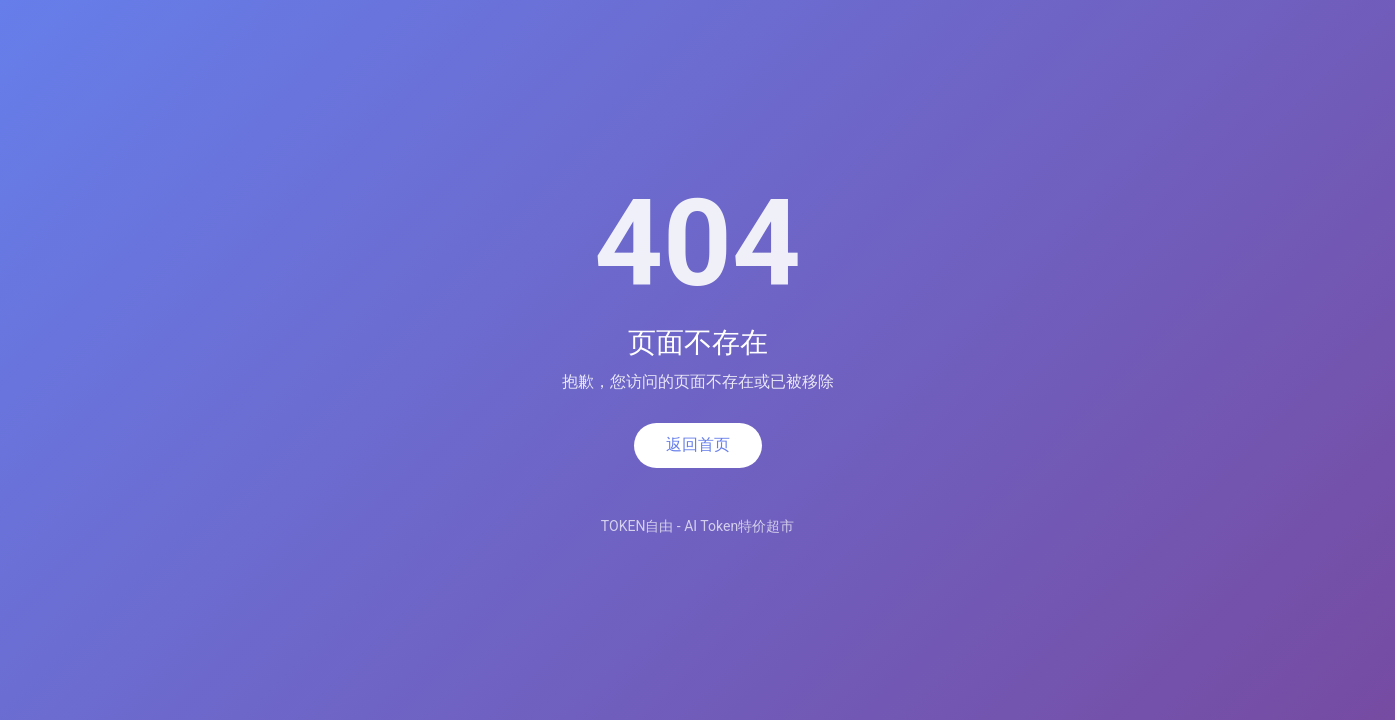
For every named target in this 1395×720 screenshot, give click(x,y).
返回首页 (698, 444)
